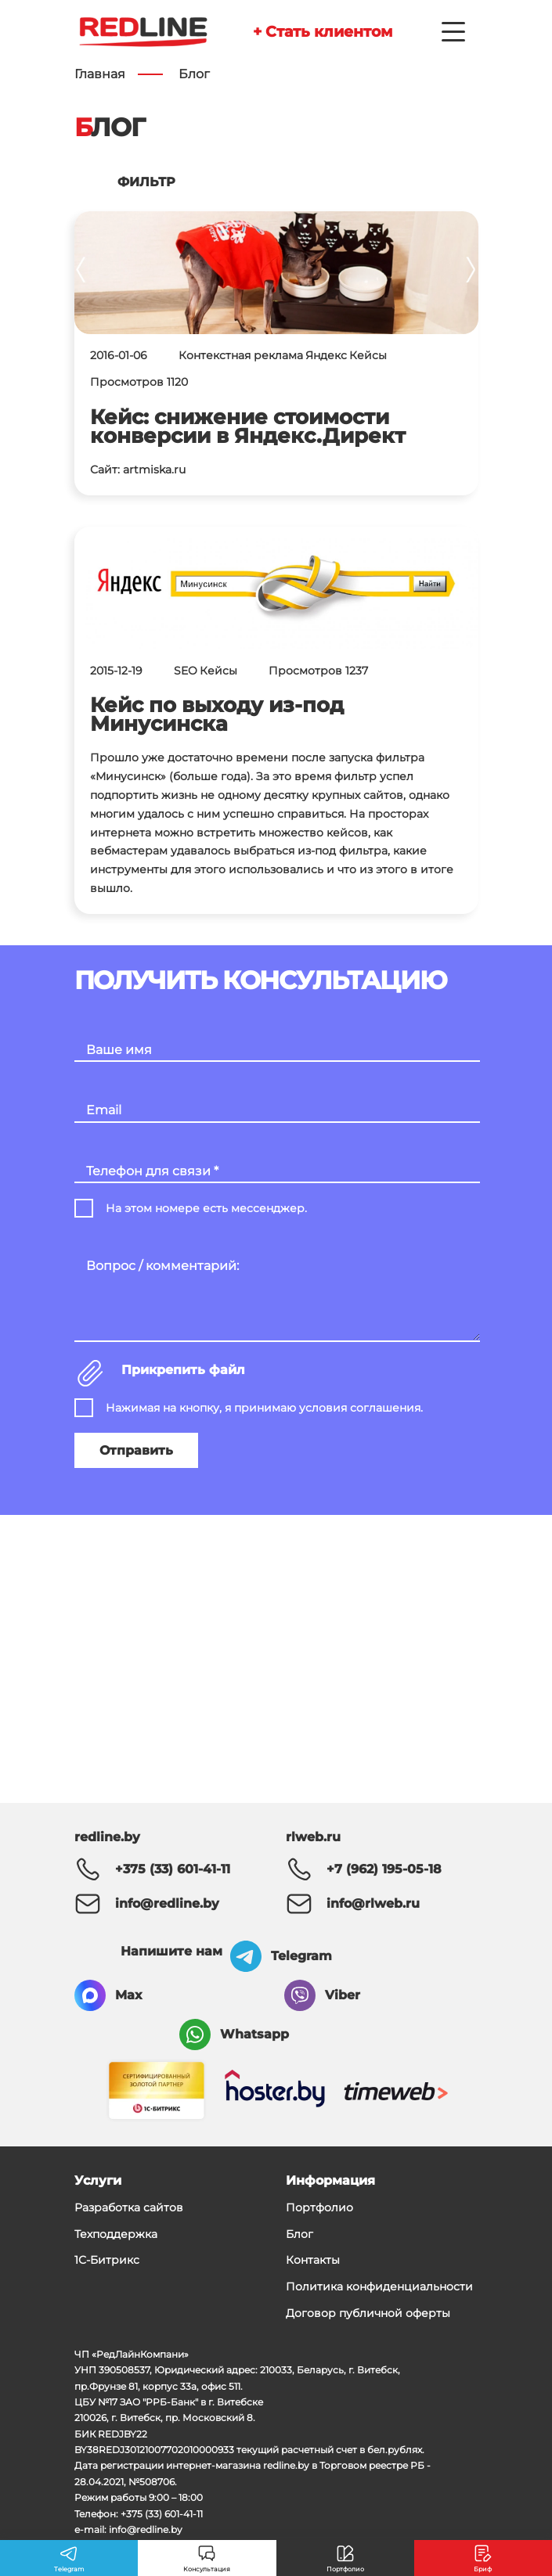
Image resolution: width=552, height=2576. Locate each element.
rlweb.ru (313, 1836)
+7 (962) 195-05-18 (384, 1869)
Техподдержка (115, 2234)
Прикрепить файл (183, 1369)
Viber (342, 1995)
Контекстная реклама (241, 355)
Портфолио (319, 2207)
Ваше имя (119, 1049)
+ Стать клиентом (322, 31)
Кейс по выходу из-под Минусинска (217, 714)
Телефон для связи (152, 1171)
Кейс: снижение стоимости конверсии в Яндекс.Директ (248, 426)
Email (103, 1110)
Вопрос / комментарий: (162, 1265)
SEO (185, 671)
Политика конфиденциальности (379, 2286)
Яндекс (326, 355)
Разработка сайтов (128, 2207)
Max (129, 1995)
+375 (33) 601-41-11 (172, 1869)
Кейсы (368, 355)
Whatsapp (254, 2034)
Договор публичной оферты (368, 2313)
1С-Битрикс (106, 2260)
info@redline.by (167, 1903)
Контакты (313, 2260)
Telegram (301, 1955)
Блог (299, 2234)
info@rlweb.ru (373, 1903)
